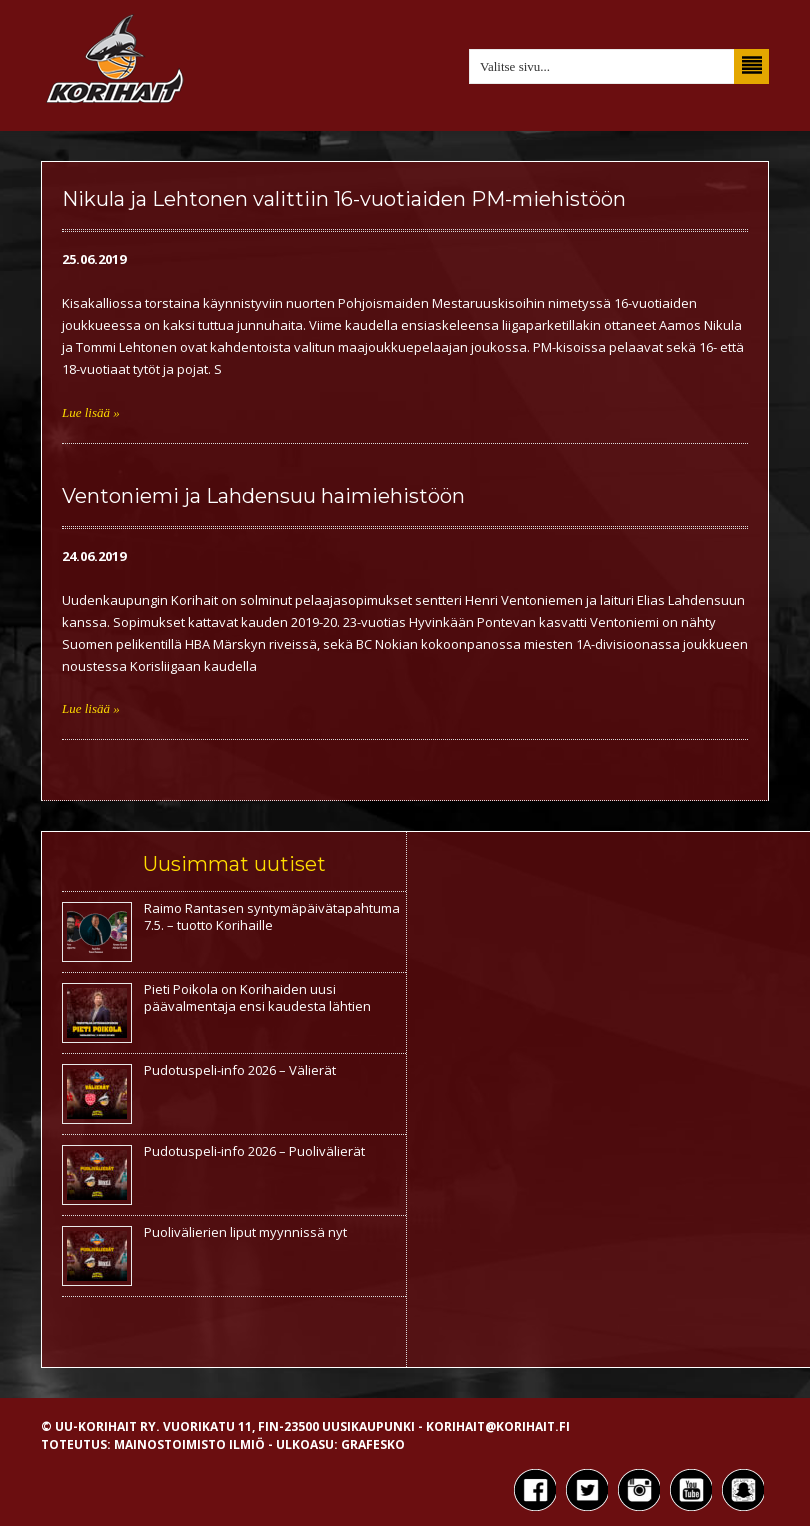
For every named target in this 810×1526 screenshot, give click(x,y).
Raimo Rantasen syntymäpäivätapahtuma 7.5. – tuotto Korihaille (272, 916)
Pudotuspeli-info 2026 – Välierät (240, 1070)
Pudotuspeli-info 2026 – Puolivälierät (254, 1151)
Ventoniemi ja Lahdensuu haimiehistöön (263, 496)
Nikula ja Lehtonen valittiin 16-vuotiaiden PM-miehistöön (344, 199)
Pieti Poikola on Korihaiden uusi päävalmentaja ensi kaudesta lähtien (257, 997)
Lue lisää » (91, 412)
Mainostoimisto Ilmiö (189, 1444)
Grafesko (373, 1444)
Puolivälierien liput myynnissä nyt (245, 1232)
